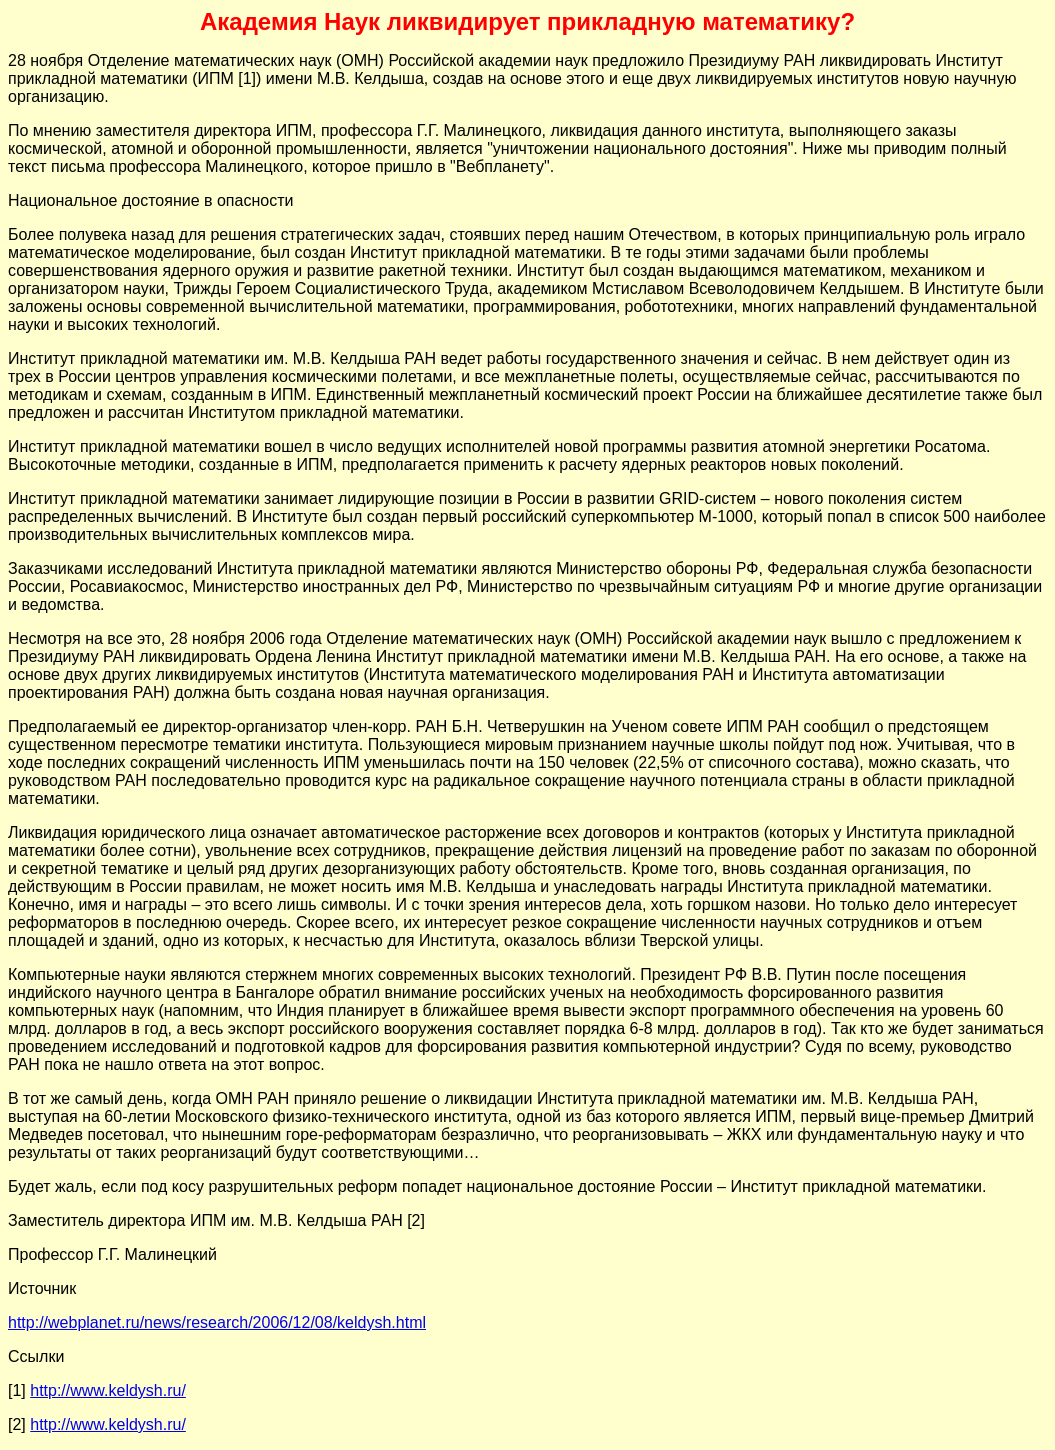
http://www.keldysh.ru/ (108, 1390)
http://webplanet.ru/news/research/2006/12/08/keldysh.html (217, 1322)
